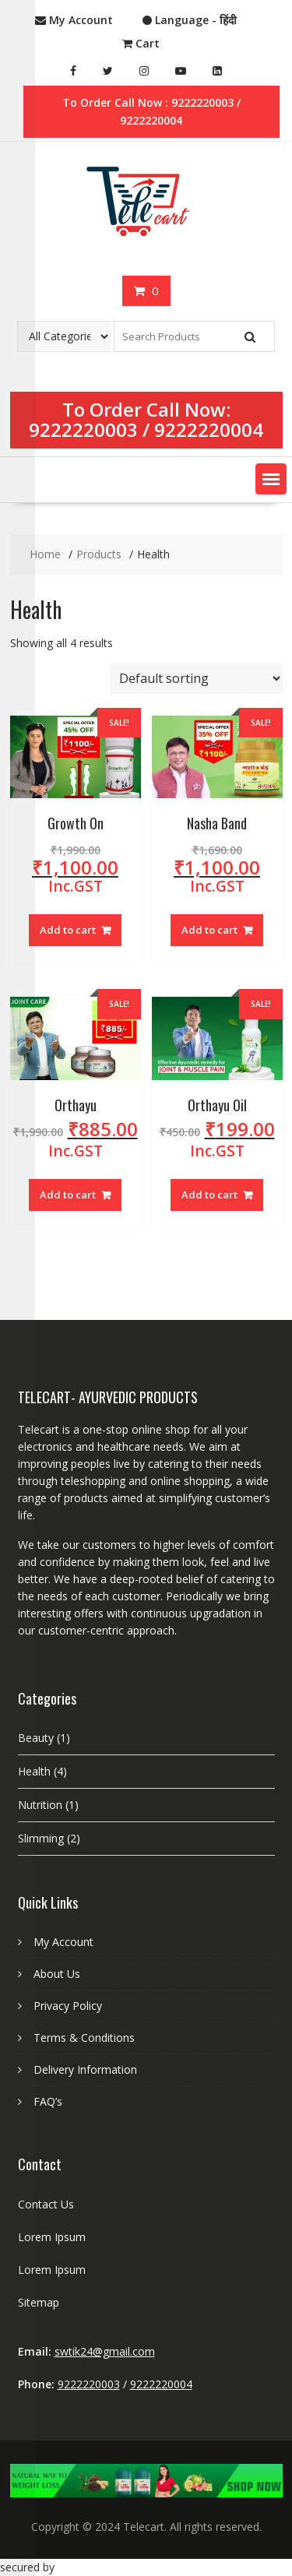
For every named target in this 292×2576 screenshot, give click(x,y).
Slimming (41, 1838)
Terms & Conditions (84, 2037)
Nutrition (40, 1804)
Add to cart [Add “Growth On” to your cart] (68, 930)
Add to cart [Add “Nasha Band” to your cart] (209, 930)
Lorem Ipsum (52, 2236)
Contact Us (46, 2204)
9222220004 (208, 429)
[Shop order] (196, 678)
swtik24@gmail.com (105, 2351)
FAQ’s (47, 2101)
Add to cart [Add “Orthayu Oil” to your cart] (209, 1195)
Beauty (36, 1737)
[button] (271, 478)
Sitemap (38, 2302)
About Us (56, 1973)
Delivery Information (85, 2069)
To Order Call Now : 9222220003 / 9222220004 (151, 111)
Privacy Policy (67, 2005)
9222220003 (83, 429)
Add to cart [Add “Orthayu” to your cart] (68, 1195)
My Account (63, 1941)
